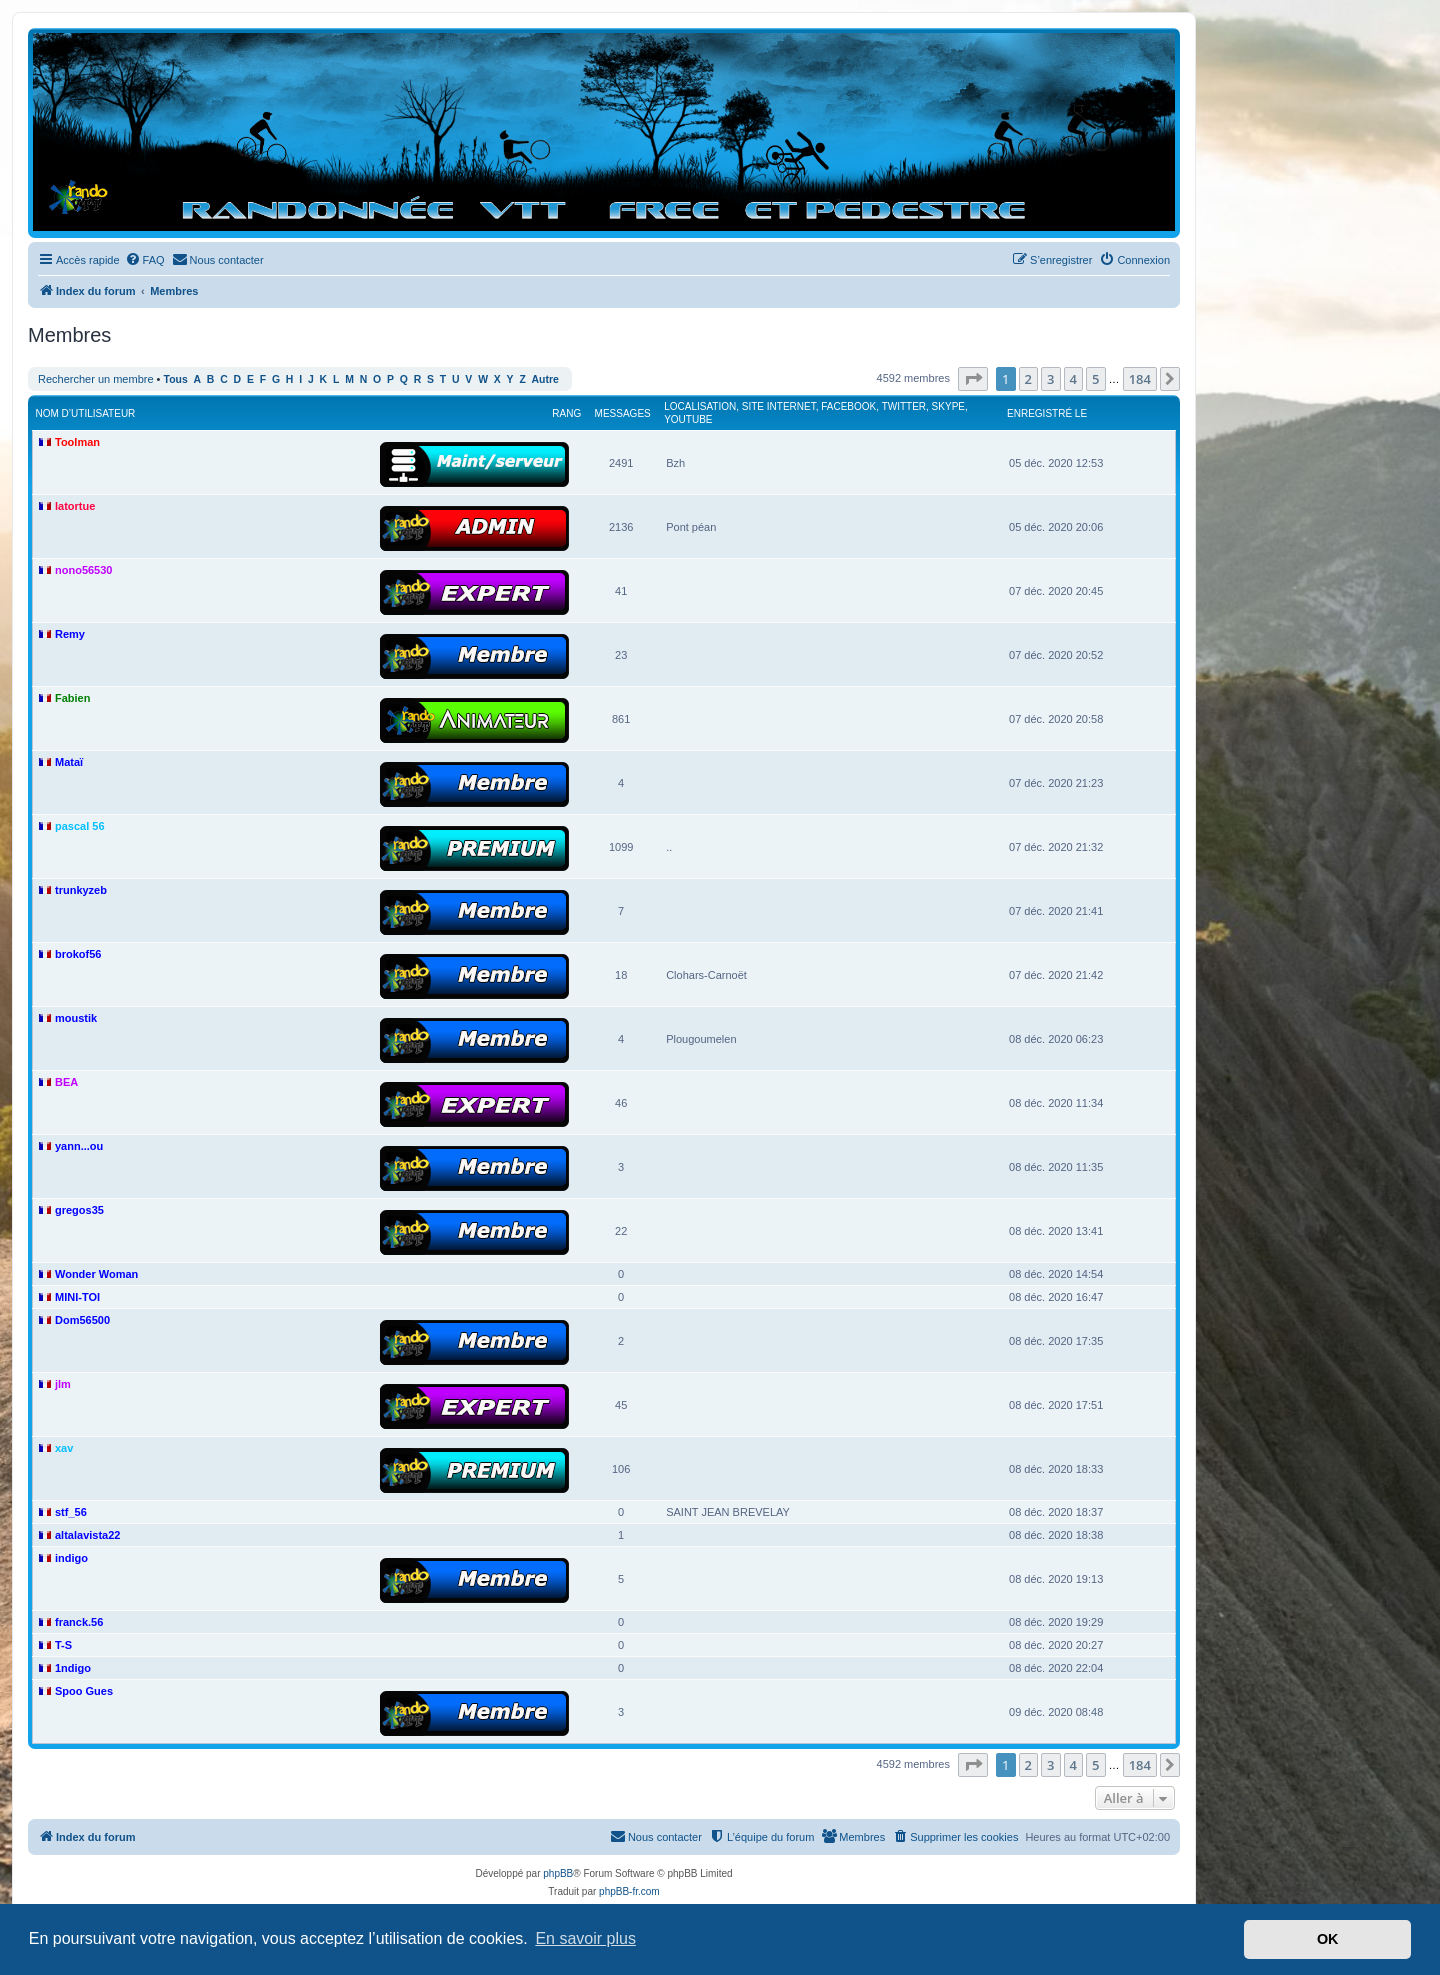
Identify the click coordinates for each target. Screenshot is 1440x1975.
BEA (66, 1082)
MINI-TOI (77, 1297)
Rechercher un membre (96, 379)
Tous (176, 379)
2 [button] (1028, 379)
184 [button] (1140, 379)
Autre (545, 379)
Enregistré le (1047, 413)
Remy (70, 634)
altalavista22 (87, 1535)
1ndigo (73, 1668)
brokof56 (78, 954)
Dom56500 (82, 1320)
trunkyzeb (81, 890)
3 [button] (1050, 379)
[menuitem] (145, 260)
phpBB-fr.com (629, 1891)
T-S (63, 1645)
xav (64, 1448)
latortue (75, 506)
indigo (71, 1558)
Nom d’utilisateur (86, 413)
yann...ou (79, 1146)
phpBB (558, 1873)
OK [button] (1328, 1939)
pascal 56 (80, 826)
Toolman (77, 442)
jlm (63, 1384)
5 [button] (1095, 379)
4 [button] (1073, 379)
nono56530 (83, 570)
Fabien (72, 698)
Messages (623, 413)
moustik (76, 1018)
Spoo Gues (84, 1691)
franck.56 (79, 1622)
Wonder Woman (96, 1274)
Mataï (69, 762)
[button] (973, 379)
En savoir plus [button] (585, 1938)
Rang (566, 413)
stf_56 (71, 1512)
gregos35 (79, 1210)
